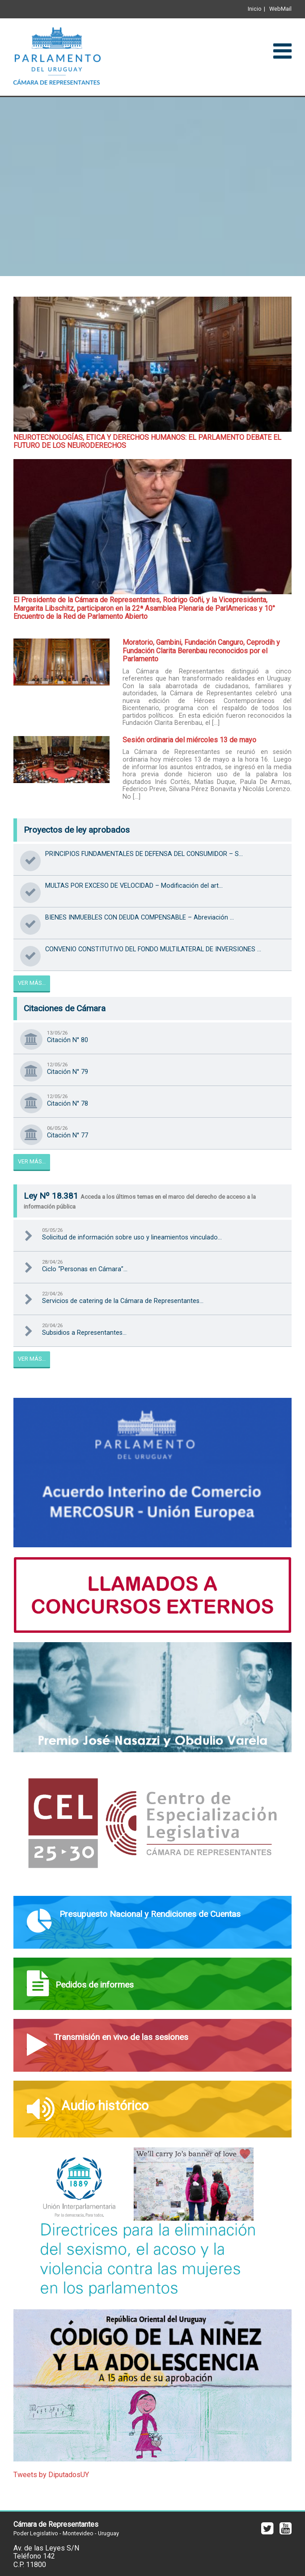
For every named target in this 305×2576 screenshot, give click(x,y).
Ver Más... (32, 982)
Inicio (255, 8)
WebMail (280, 8)
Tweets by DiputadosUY (51, 2474)
